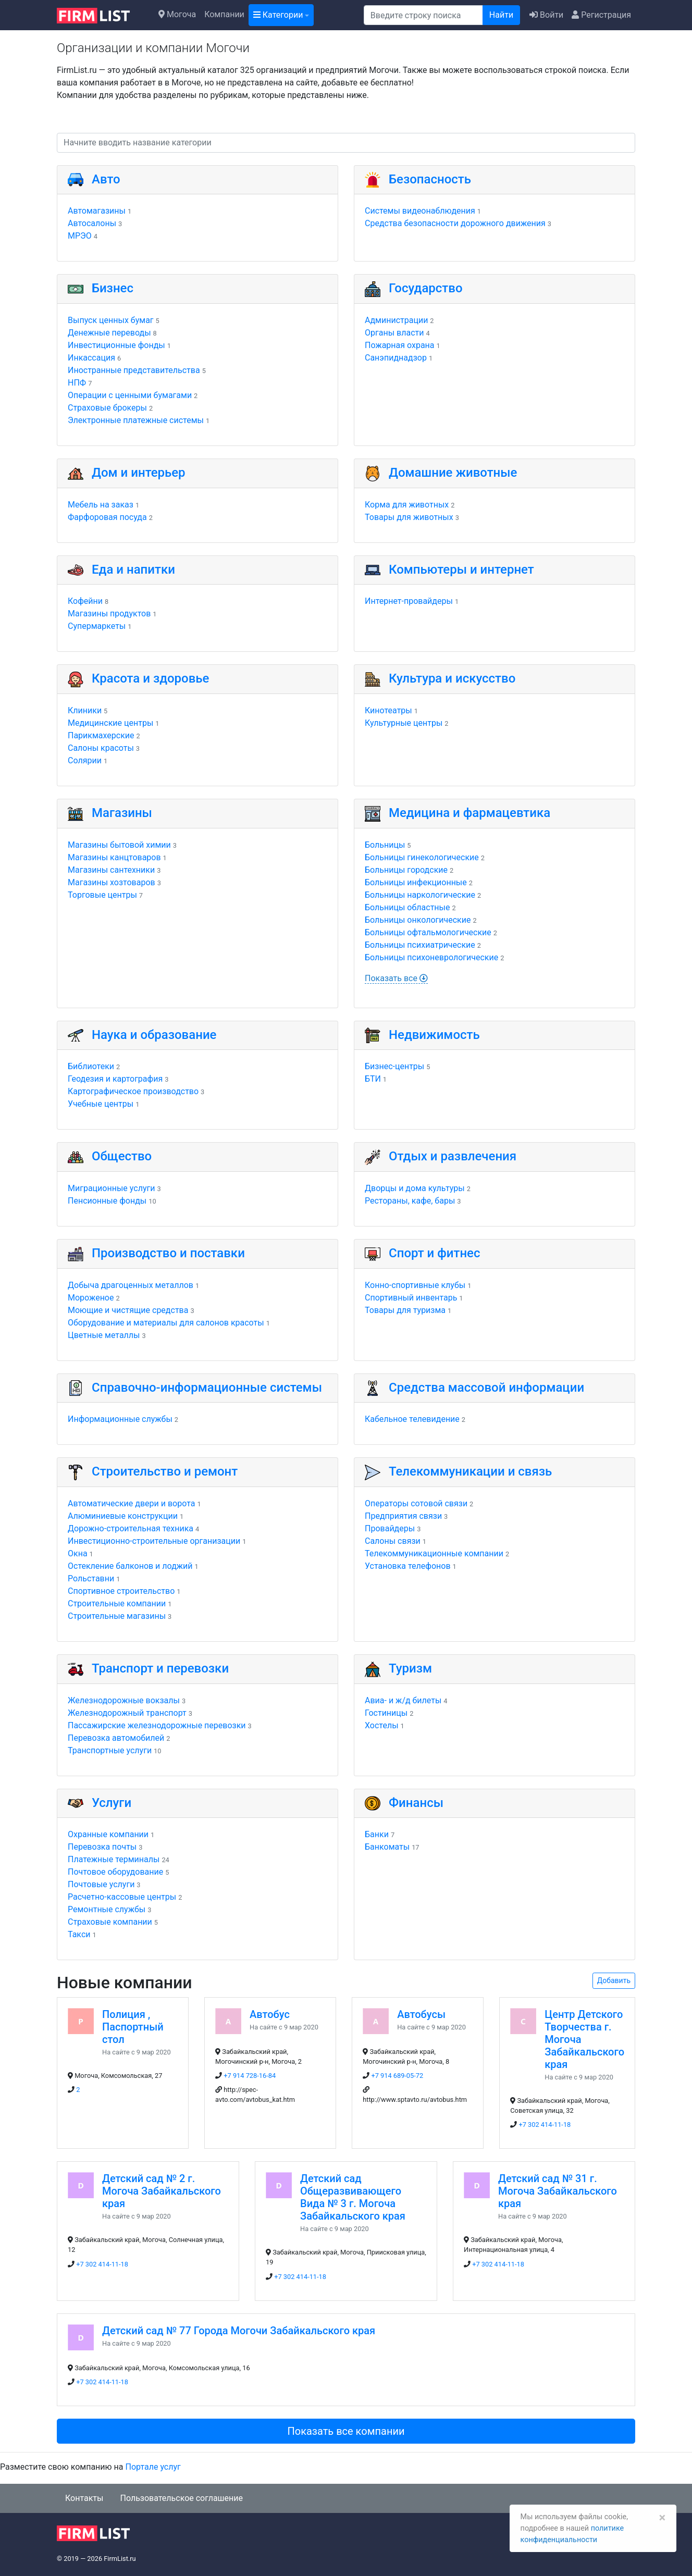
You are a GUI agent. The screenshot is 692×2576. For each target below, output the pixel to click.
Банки (377, 1834)
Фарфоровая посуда (107, 517)
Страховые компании (110, 1922)
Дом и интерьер (139, 472)
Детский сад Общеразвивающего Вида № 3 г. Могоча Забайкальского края (352, 2197)
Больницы (385, 845)
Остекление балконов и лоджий (130, 1566)
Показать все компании (345, 2431)
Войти (546, 15)
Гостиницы (386, 1713)
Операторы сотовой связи (416, 1503)
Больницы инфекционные (416, 882)
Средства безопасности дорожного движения (455, 223)
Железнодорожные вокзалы (124, 1700)
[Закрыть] (662, 2517)
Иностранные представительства (134, 370)
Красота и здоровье (150, 678)
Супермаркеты (97, 626)
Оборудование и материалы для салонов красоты (166, 1323)
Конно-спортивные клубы (415, 1285)
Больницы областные (407, 907)
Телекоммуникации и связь (470, 1471)
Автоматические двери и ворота (131, 1503)
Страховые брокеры (107, 408)
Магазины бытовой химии (119, 845)
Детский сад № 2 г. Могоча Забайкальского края (161, 2191)
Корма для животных (407, 505)
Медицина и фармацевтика (469, 813)
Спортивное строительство (121, 1591)
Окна (78, 1553)
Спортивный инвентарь (411, 1298)
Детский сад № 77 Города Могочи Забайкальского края (238, 2330)
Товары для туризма (405, 1310)
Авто (106, 179)
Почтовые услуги (101, 1884)
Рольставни (91, 1578)
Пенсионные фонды (107, 1201)
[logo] (101, 14)
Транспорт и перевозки (160, 1668)
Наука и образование (154, 1034)
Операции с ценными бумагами (130, 395)
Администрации (396, 320)
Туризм (410, 1668)
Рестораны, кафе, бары (410, 1201)
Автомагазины (97, 211)
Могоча (177, 14)
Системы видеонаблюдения (420, 211)
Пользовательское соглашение (181, 2498)
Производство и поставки (168, 1253)
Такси (79, 1934)
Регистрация (601, 15)
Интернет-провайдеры (409, 601)
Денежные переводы (109, 333)
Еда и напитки (133, 569)
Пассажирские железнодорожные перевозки (157, 1725)
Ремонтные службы (106, 1909)
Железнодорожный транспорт (127, 1713)
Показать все (396, 978)
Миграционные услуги (111, 1188)
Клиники (85, 710)
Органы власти (394, 333)
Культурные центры (403, 723)
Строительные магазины (117, 1616)
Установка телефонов (408, 1566)
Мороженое (91, 1298)
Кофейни (85, 601)
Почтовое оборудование (115, 1872)
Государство (426, 288)
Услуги (111, 1802)
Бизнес (112, 288)
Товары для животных (409, 517)
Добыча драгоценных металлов (130, 1285)
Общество (122, 1156)
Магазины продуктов (109, 613)
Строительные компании (117, 1603)
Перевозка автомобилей (116, 1738)
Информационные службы (120, 1419)
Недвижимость (434, 1034)
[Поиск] (423, 15)
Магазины (122, 813)
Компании (224, 14)
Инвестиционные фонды (116, 345)
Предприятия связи (403, 1516)
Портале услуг (153, 2467)
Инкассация (91, 358)
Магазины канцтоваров (114, 857)
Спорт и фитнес (434, 1253)
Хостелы (382, 1725)
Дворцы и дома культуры (415, 1188)
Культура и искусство (452, 678)
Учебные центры (100, 1104)
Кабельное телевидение (412, 1419)
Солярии (85, 760)
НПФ (77, 383)
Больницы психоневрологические (431, 957)
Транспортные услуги (110, 1750)
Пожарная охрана (400, 345)
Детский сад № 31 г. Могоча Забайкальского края (557, 2191)
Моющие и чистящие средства (128, 1310)
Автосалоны (92, 223)
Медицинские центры (110, 723)
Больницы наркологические (420, 895)
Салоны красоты (101, 748)
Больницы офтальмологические (428, 932)
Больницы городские (406, 870)
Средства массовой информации (486, 1387)
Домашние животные (453, 472)
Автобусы (421, 2014)
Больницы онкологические (418, 920)
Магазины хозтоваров (111, 882)
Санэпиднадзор (396, 358)
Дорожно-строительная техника (130, 1528)
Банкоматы (387, 1847)
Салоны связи (393, 1541)
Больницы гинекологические (422, 857)
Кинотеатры (388, 710)
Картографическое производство (133, 1091)
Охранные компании (108, 1834)
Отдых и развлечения (452, 1156)
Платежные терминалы (113, 1859)
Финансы (416, 1802)
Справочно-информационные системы (207, 1387)
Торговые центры (102, 895)
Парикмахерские (101, 735)
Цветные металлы (104, 1335)
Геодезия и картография (115, 1079)
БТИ (373, 1079)
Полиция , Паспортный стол (133, 2027)
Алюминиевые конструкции (123, 1516)
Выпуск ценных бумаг (111, 320)
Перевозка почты (102, 1847)
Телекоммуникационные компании (434, 1553)
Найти (501, 15)
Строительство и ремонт (165, 1471)
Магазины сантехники (111, 870)
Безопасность (430, 179)
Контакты (84, 2498)
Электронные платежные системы (136, 420)
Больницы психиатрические (420, 945)
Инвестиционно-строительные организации (154, 1541)
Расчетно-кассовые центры (122, 1897)
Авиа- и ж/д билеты (403, 1700)
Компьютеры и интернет (461, 569)
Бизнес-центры (394, 1066)
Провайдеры (390, 1528)
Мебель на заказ (100, 505)
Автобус (270, 2014)
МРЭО (80, 236)
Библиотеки (91, 1066)
